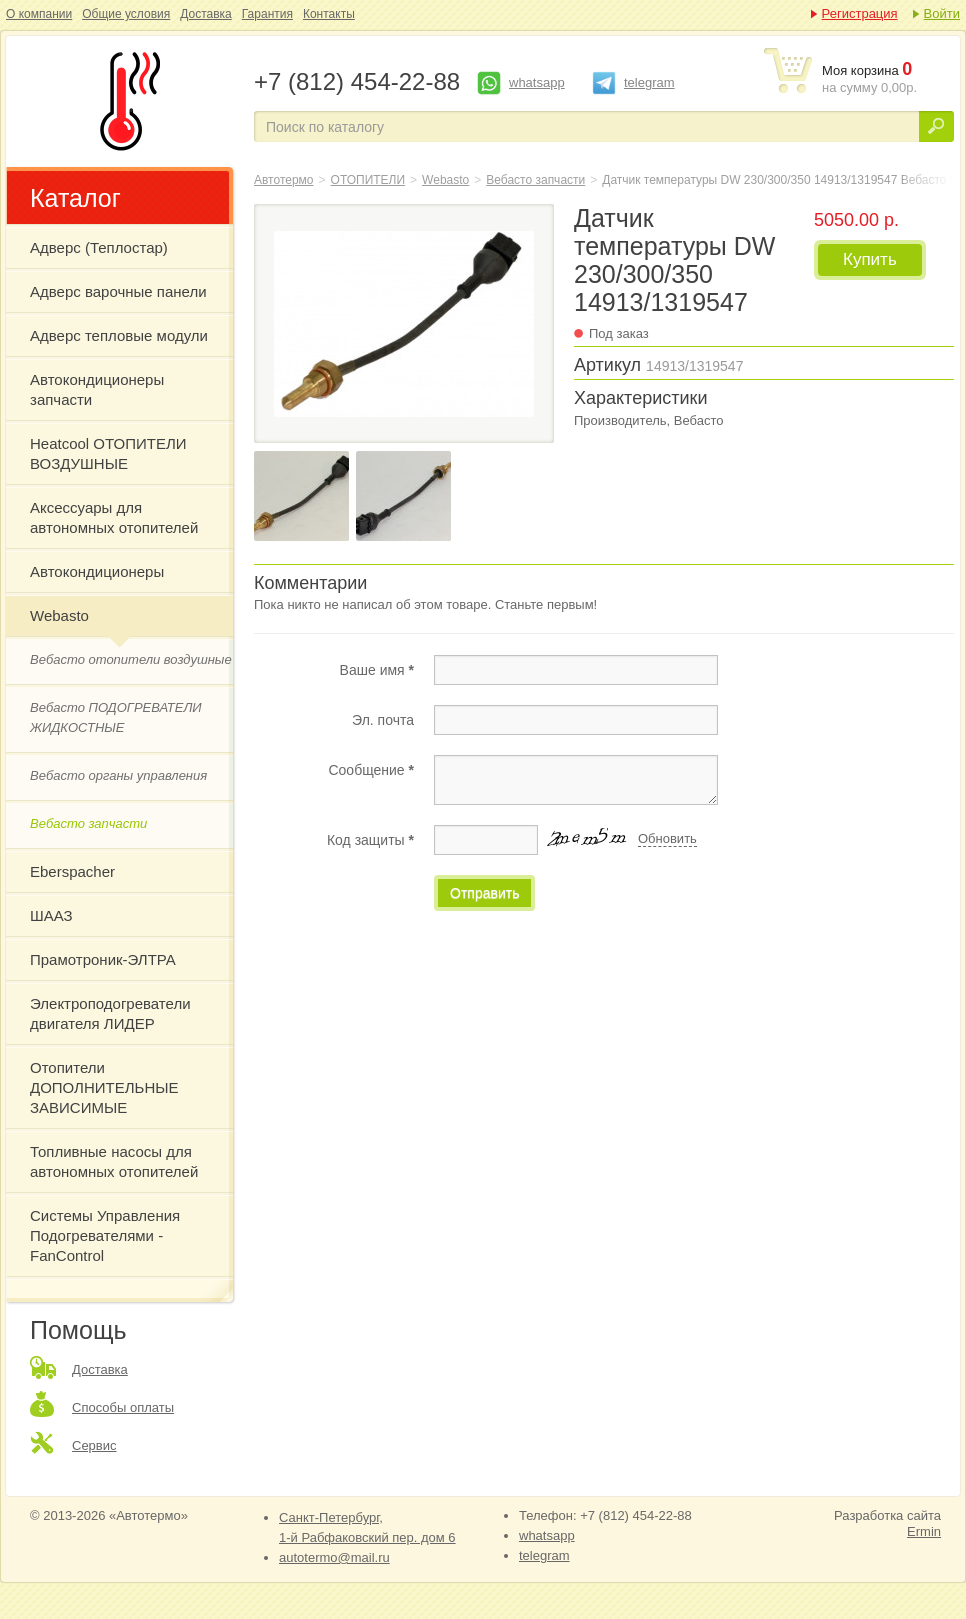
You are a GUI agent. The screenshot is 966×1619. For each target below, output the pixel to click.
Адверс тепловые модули (119, 335)
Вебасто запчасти (88, 823)
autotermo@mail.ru (334, 1557)
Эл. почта (383, 720)
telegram (649, 82)
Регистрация (860, 13)
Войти (942, 13)
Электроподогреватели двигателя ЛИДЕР (110, 1013)
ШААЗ (51, 915)
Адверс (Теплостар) (99, 247)
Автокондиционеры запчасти (97, 389)
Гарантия (267, 14)
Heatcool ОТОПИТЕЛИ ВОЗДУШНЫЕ (108, 453)
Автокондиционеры (97, 571)
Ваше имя (377, 670)
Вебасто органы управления (118, 775)
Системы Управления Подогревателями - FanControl (105, 1235)
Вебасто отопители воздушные (131, 659)
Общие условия (126, 14)
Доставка (206, 14)
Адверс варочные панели (118, 291)
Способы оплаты (123, 1407)
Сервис (94, 1445)
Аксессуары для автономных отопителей (114, 517)
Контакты (329, 14)
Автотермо (284, 180)
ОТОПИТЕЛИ (368, 180)
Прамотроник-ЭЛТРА (103, 959)
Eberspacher (72, 871)
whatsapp (537, 82)
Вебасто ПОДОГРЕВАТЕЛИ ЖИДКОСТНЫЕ (116, 717)
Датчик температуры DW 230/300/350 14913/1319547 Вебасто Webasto (126, 101)
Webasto (59, 615)
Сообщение (371, 770)
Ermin (924, 1531)
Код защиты (370, 840)
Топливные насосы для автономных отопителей (114, 1161)
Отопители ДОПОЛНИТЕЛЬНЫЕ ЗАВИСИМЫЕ (104, 1087)
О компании (39, 14)
